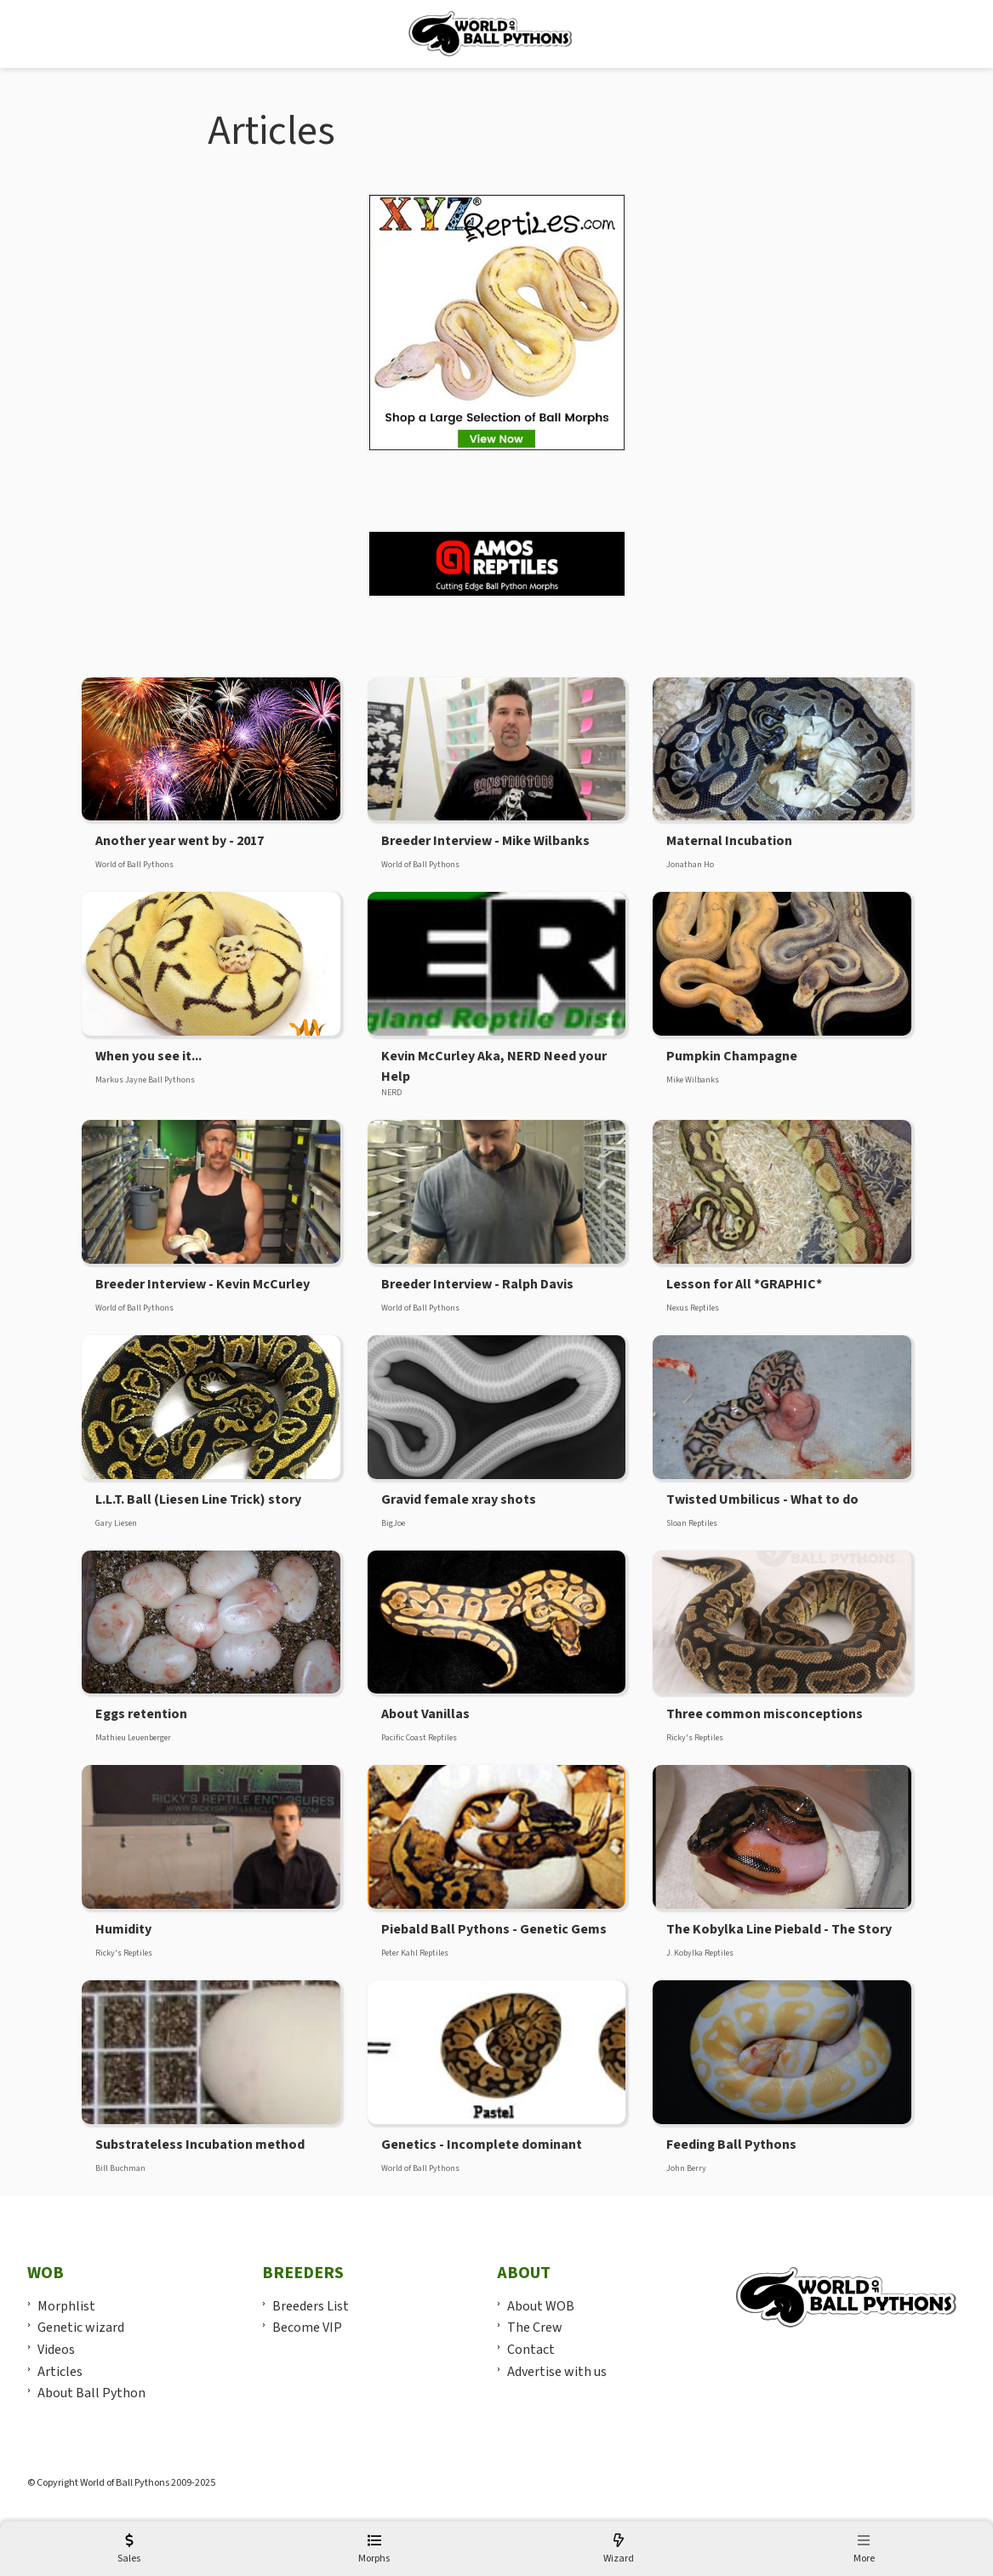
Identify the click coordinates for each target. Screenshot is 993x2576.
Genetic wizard (80, 2327)
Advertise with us (557, 2371)
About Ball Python (91, 2393)
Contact (531, 2349)
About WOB (540, 2306)
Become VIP (307, 2327)
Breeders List (310, 2306)
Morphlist (66, 2306)
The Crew (534, 2327)
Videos (56, 2349)
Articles (60, 2371)
